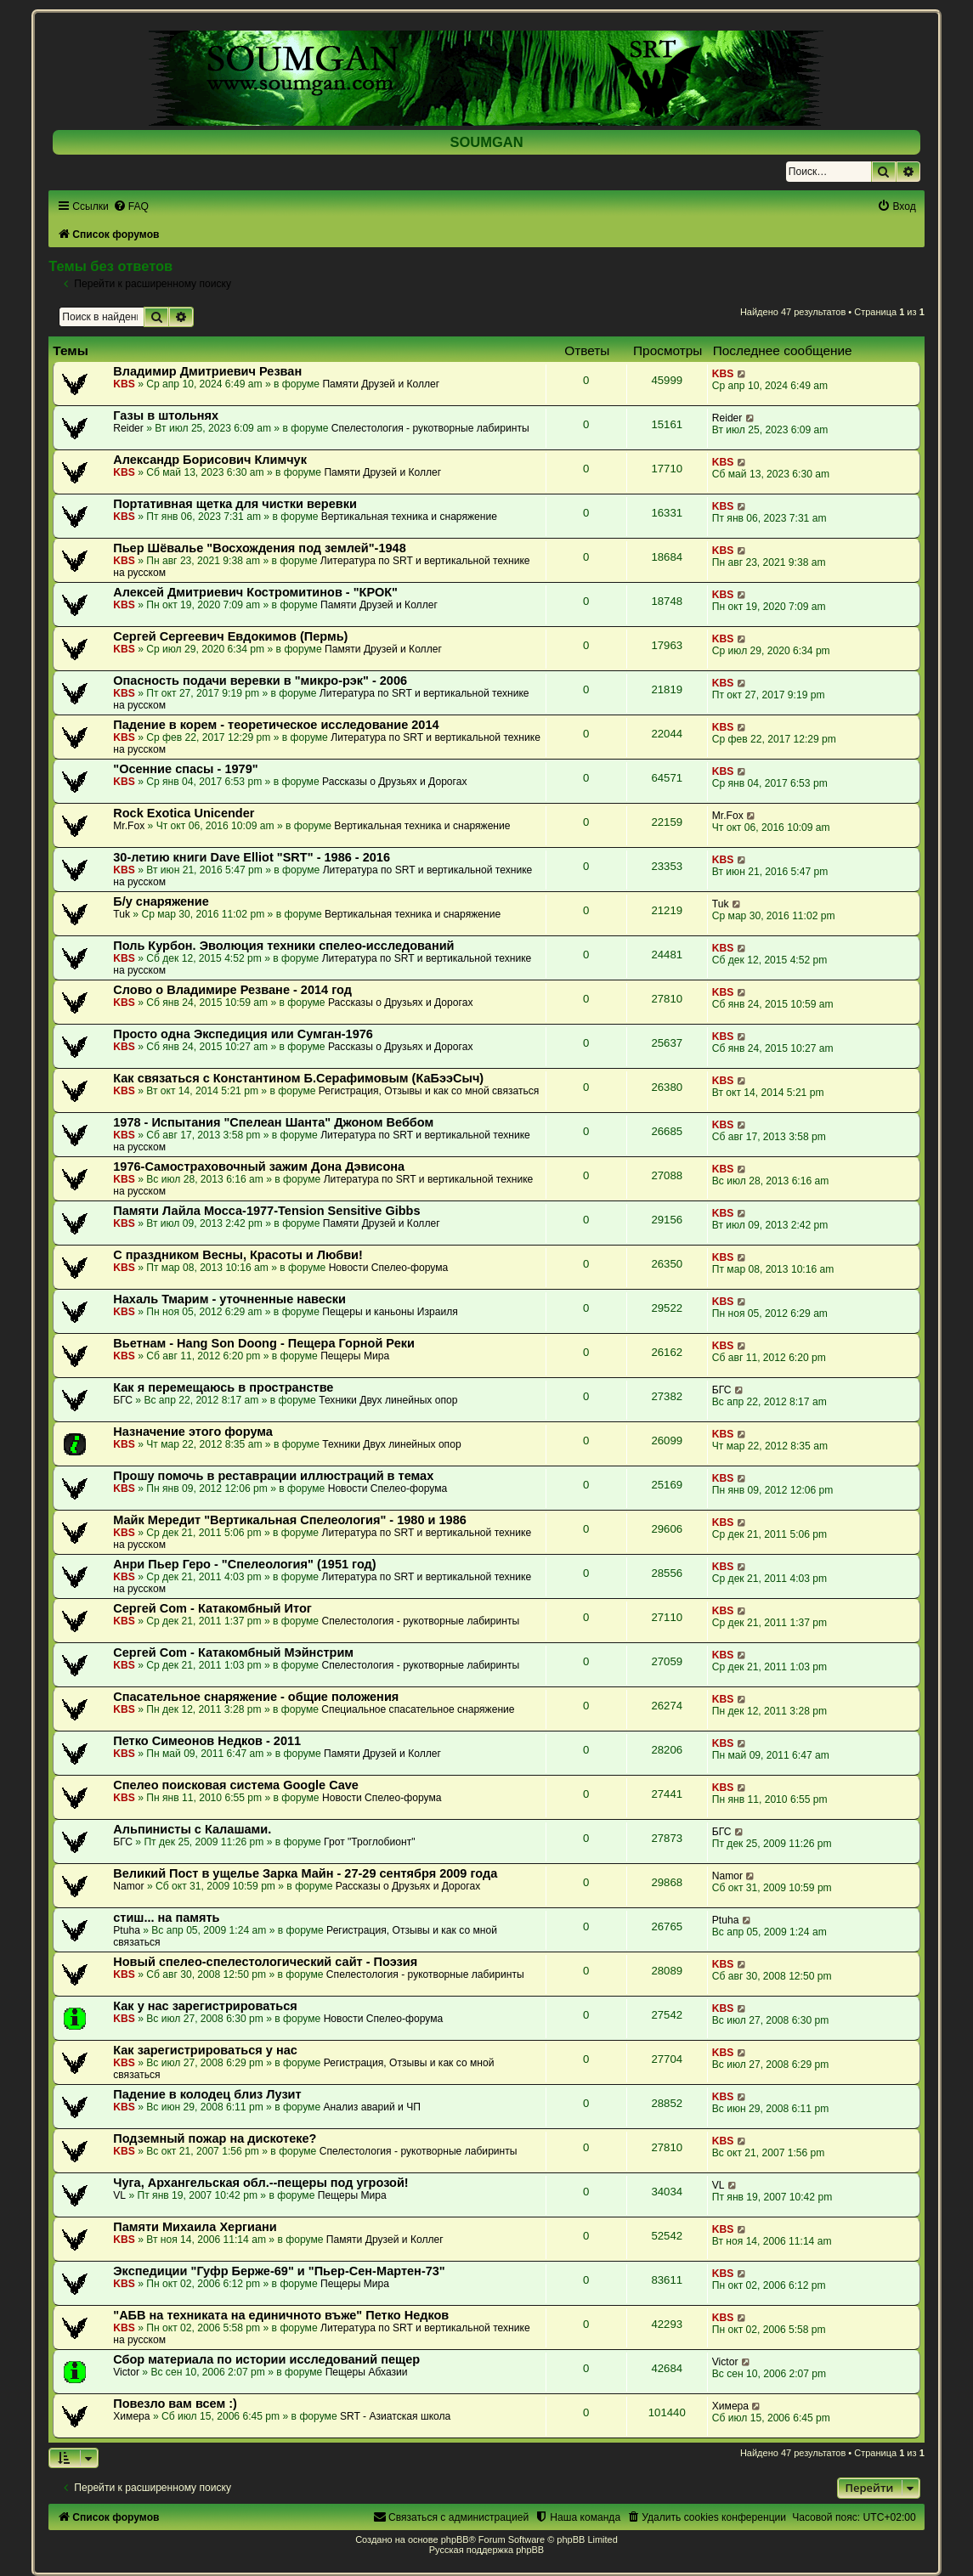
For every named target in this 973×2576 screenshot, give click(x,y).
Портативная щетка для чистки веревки (235, 504)
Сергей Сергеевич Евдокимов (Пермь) (230, 636)
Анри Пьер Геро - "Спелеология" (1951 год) (244, 1564)
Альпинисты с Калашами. (192, 1829)
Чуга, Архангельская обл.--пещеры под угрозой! (260, 2182)
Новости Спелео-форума (389, 1268)
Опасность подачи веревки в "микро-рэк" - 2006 (260, 680)
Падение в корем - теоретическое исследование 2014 (275, 725)
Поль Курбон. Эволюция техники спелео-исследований (283, 945)
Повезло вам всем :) (175, 2403)
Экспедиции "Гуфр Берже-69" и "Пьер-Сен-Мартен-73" (279, 2271)
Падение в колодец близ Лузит (207, 2094)
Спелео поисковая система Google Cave (236, 1785)
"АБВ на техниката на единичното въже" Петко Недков (281, 2315)
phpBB (455, 2539)
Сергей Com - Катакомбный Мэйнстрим (233, 1652)
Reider (128, 428)
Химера (131, 2416)
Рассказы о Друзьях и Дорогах (394, 782)
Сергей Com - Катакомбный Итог (212, 1608)
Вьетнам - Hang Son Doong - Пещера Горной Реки (264, 1343)
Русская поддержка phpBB (486, 2550)
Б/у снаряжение (161, 901)
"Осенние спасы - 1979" (185, 769)
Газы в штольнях (165, 415)
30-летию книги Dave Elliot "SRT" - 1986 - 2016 (251, 857)
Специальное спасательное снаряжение (417, 1709)
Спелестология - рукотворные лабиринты (430, 428)
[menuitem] (131, 206)
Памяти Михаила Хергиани (195, 2227)
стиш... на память (166, 1917)
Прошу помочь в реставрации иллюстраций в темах (273, 1476)
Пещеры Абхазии (366, 2372)
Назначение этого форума (193, 1431)
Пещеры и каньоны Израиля (390, 1312)
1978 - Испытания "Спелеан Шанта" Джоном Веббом (273, 1122)
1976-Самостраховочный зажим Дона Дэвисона (258, 1166)
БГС (123, 1400)
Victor (126, 2372)
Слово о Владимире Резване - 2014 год (232, 990)
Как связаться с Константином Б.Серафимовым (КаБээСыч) (298, 1078)
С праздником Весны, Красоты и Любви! (238, 1255)
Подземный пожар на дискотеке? (214, 2138)
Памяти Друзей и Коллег (380, 384)
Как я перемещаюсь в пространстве (223, 1387)
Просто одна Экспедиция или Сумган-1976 (243, 1034)
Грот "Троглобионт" (369, 1842)
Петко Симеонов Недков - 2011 (207, 1741)
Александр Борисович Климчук (210, 459)
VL (119, 2195)
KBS (124, 384)
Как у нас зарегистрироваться (205, 2006)
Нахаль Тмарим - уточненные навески (229, 1299)
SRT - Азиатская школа (395, 2416)
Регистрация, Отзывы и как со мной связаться (429, 1091)
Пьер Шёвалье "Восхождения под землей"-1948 (259, 548)
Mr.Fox (128, 826)
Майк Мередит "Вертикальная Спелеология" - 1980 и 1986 (290, 1520)
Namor (128, 1886)
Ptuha (126, 1930)
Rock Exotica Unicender (183, 813)
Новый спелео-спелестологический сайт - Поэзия (265, 1962)
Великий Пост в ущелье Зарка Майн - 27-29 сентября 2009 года (305, 1873)
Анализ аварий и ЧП (372, 2107)
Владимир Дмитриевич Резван (207, 371)
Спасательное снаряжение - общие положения (256, 1696)
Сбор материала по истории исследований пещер (266, 2359)
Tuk (121, 914)
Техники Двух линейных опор (388, 1400)
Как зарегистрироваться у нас (205, 2050)
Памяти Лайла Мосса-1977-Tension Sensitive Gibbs (266, 1210)
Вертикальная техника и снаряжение (409, 517)
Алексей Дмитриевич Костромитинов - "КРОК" (255, 592)
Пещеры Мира (354, 1356)
